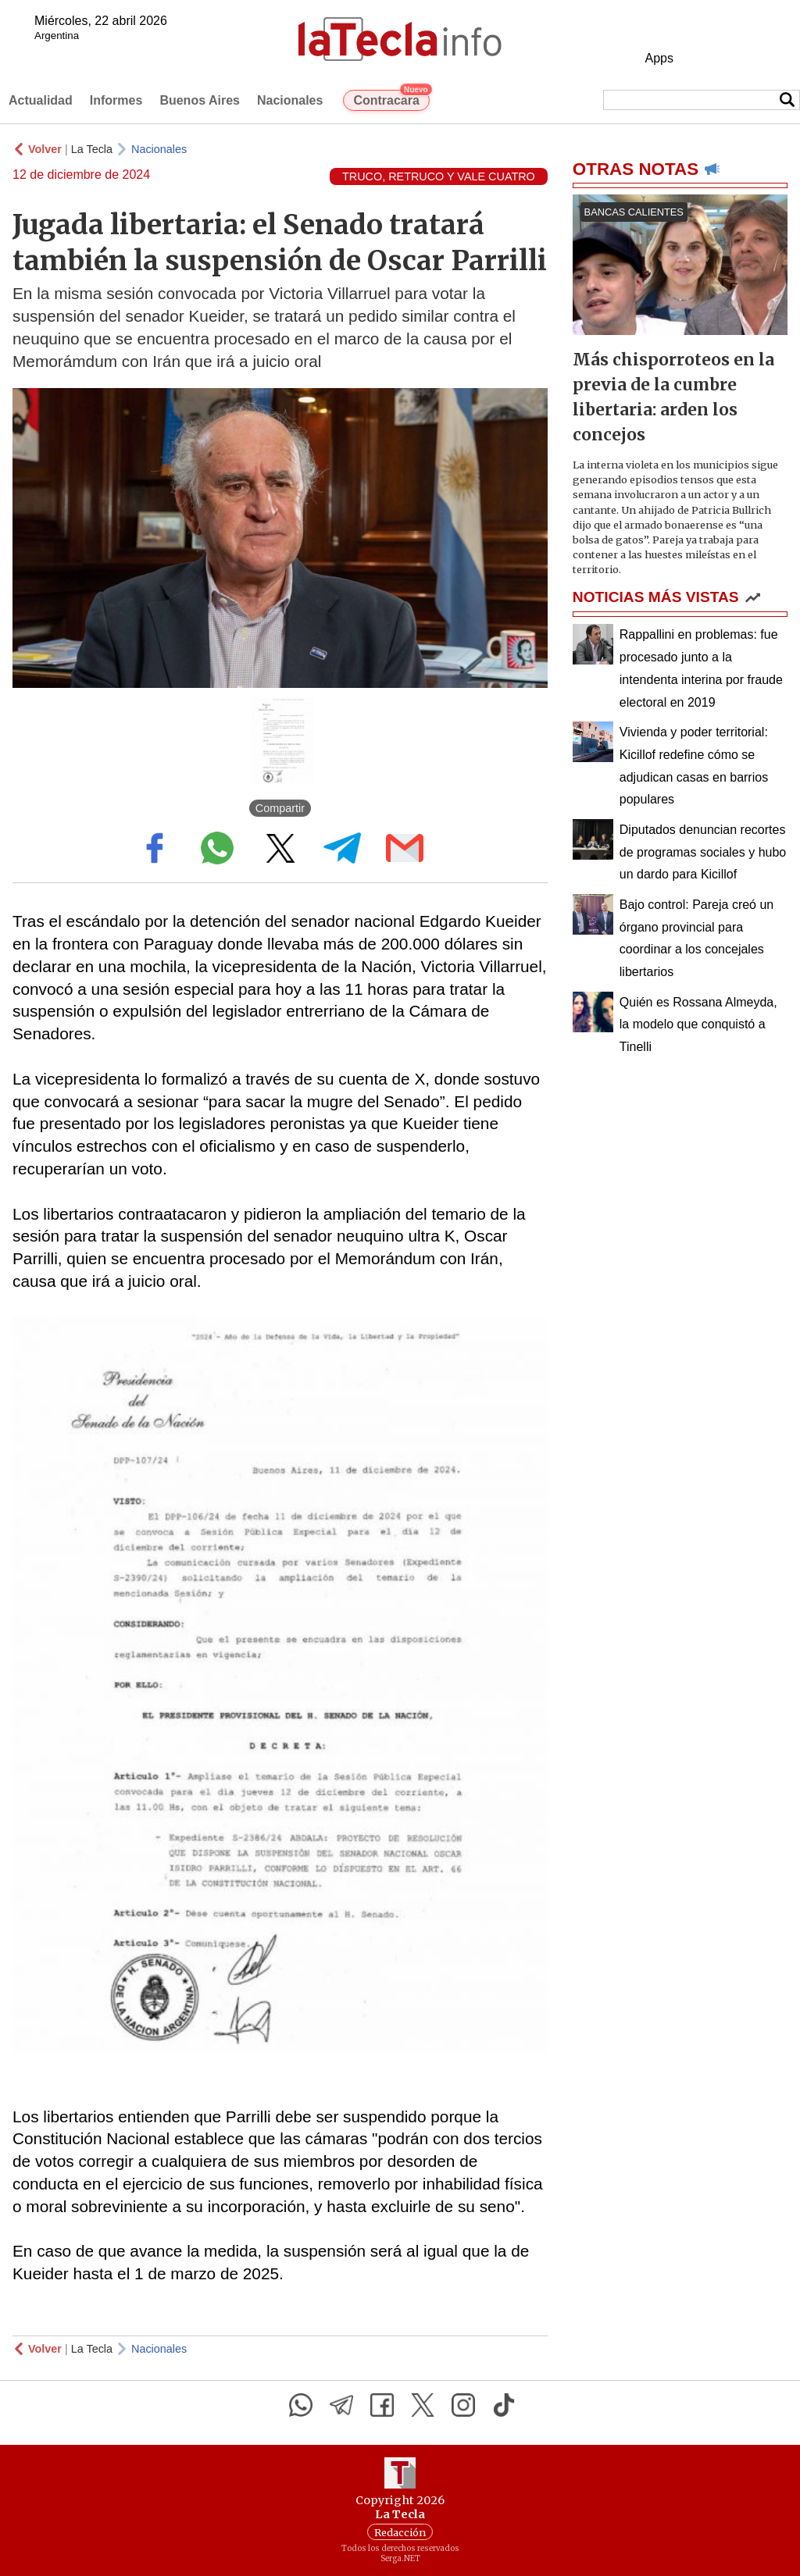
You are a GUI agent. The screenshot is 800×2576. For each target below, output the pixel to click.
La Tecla (91, 149)
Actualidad (41, 100)
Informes (116, 100)
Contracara (391, 98)
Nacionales (290, 100)
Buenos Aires (199, 100)
